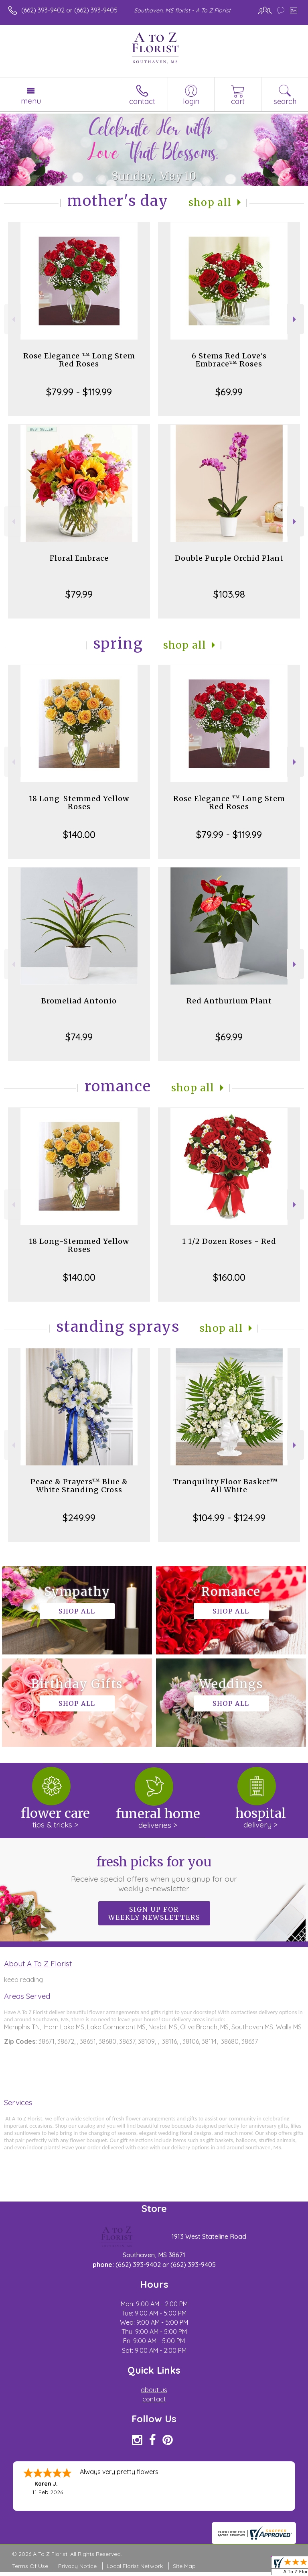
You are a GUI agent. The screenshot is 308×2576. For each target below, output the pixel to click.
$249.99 (79, 1518)
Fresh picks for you (154, 1873)
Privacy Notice (77, 2566)
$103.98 (229, 594)
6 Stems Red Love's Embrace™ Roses (229, 359)
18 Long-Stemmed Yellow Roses (79, 802)
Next (295, 319)
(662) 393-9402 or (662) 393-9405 (69, 10)
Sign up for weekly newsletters (154, 1913)
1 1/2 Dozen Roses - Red (229, 1241)
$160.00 (229, 1277)
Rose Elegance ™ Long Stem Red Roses (79, 359)
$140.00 (79, 834)
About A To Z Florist (38, 1963)
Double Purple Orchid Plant (229, 558)
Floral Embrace (79, 558)
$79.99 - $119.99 (79, 392)
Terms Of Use (30, 2566)
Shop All (210, 202)
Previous (12, 319)
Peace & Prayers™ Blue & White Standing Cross (79, 1485)
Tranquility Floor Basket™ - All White (229, 1485)
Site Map (184, 2566)
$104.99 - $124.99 (229, 1518)
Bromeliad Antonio (79, 1000)
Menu (31, 101)
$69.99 (229, 392)
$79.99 (79, 594)
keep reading (23, 1980)
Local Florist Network (135, 2566)
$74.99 (79, 1037)
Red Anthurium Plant (229, 1000)
